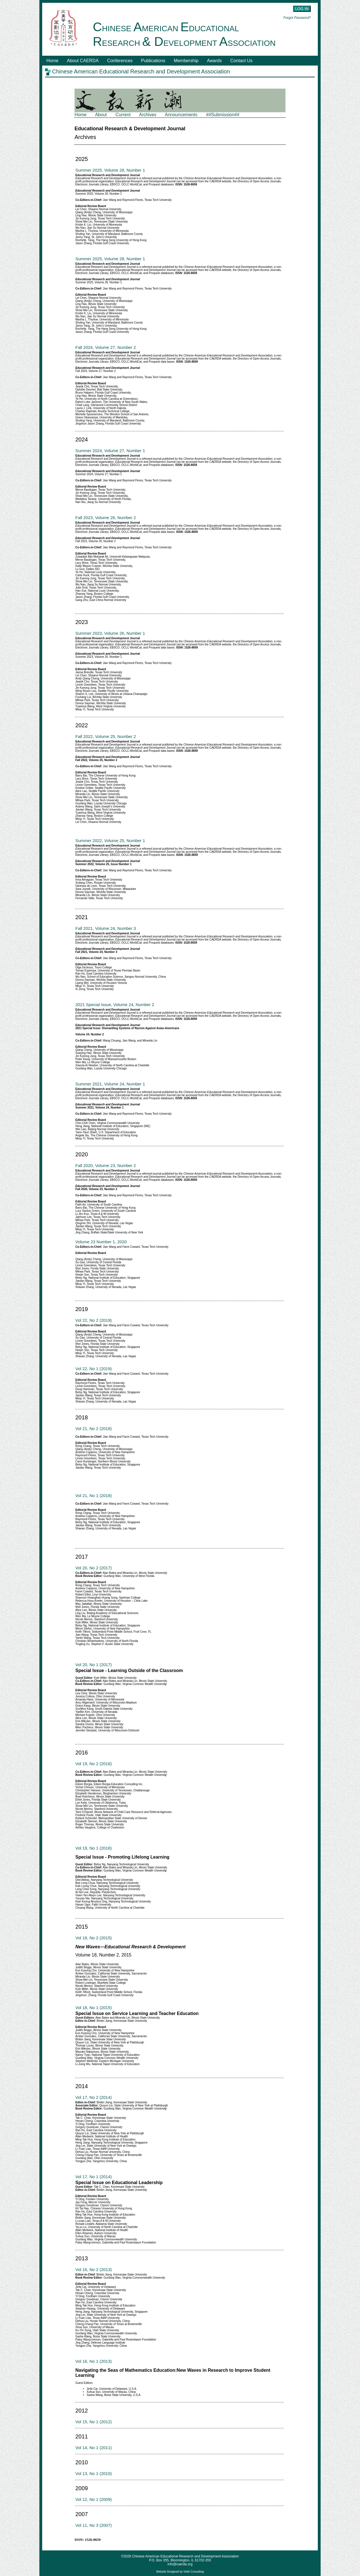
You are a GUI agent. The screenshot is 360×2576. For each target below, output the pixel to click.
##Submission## (222, 114)
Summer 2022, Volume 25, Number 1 (110, 840)
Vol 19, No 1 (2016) (93, 1848)
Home (52, 60)
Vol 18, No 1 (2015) (93, 2007)
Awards (214, 60)
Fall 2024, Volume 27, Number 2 (105, 347)
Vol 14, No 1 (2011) (93, 2447)
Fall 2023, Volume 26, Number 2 (105, 517)
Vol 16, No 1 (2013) (93, 2361)
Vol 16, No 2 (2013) (93, 2269)
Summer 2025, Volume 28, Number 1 (110, 170)
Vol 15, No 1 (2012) (93, 2421)
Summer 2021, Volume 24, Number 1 (110, 1083)
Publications (153, 60)
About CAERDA (83, 60)
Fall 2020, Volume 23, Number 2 (105, 1165)
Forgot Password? (297, 18)
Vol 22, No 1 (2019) (93, 1368)
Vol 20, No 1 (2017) (93, 1664)
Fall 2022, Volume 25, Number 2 (105, 736)
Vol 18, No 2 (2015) (93, 1937)
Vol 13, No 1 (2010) (93, 2473)
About (101, 114)
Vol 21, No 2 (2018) (93, 1428)
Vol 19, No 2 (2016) (93, 1763)
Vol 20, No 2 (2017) (93, 1567)
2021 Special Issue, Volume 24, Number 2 (114, 1004)
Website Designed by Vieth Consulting (180, 2571)
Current (123, 114)
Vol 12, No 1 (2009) (93, 2499)
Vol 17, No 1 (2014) (93, 2176)
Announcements (181, 114)
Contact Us (241, 60)
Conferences (120, 60)
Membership (186, 60)
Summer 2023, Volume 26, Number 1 (110, 633)
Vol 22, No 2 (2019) (93, 1320)
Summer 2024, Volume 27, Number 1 (110, 450)
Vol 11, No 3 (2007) (93, 2525)
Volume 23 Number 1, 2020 (101, 1241)
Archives (147, 114)
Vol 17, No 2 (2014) (93, 2097)
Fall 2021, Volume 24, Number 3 (105, 928)
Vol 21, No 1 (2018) (93, 1495)
